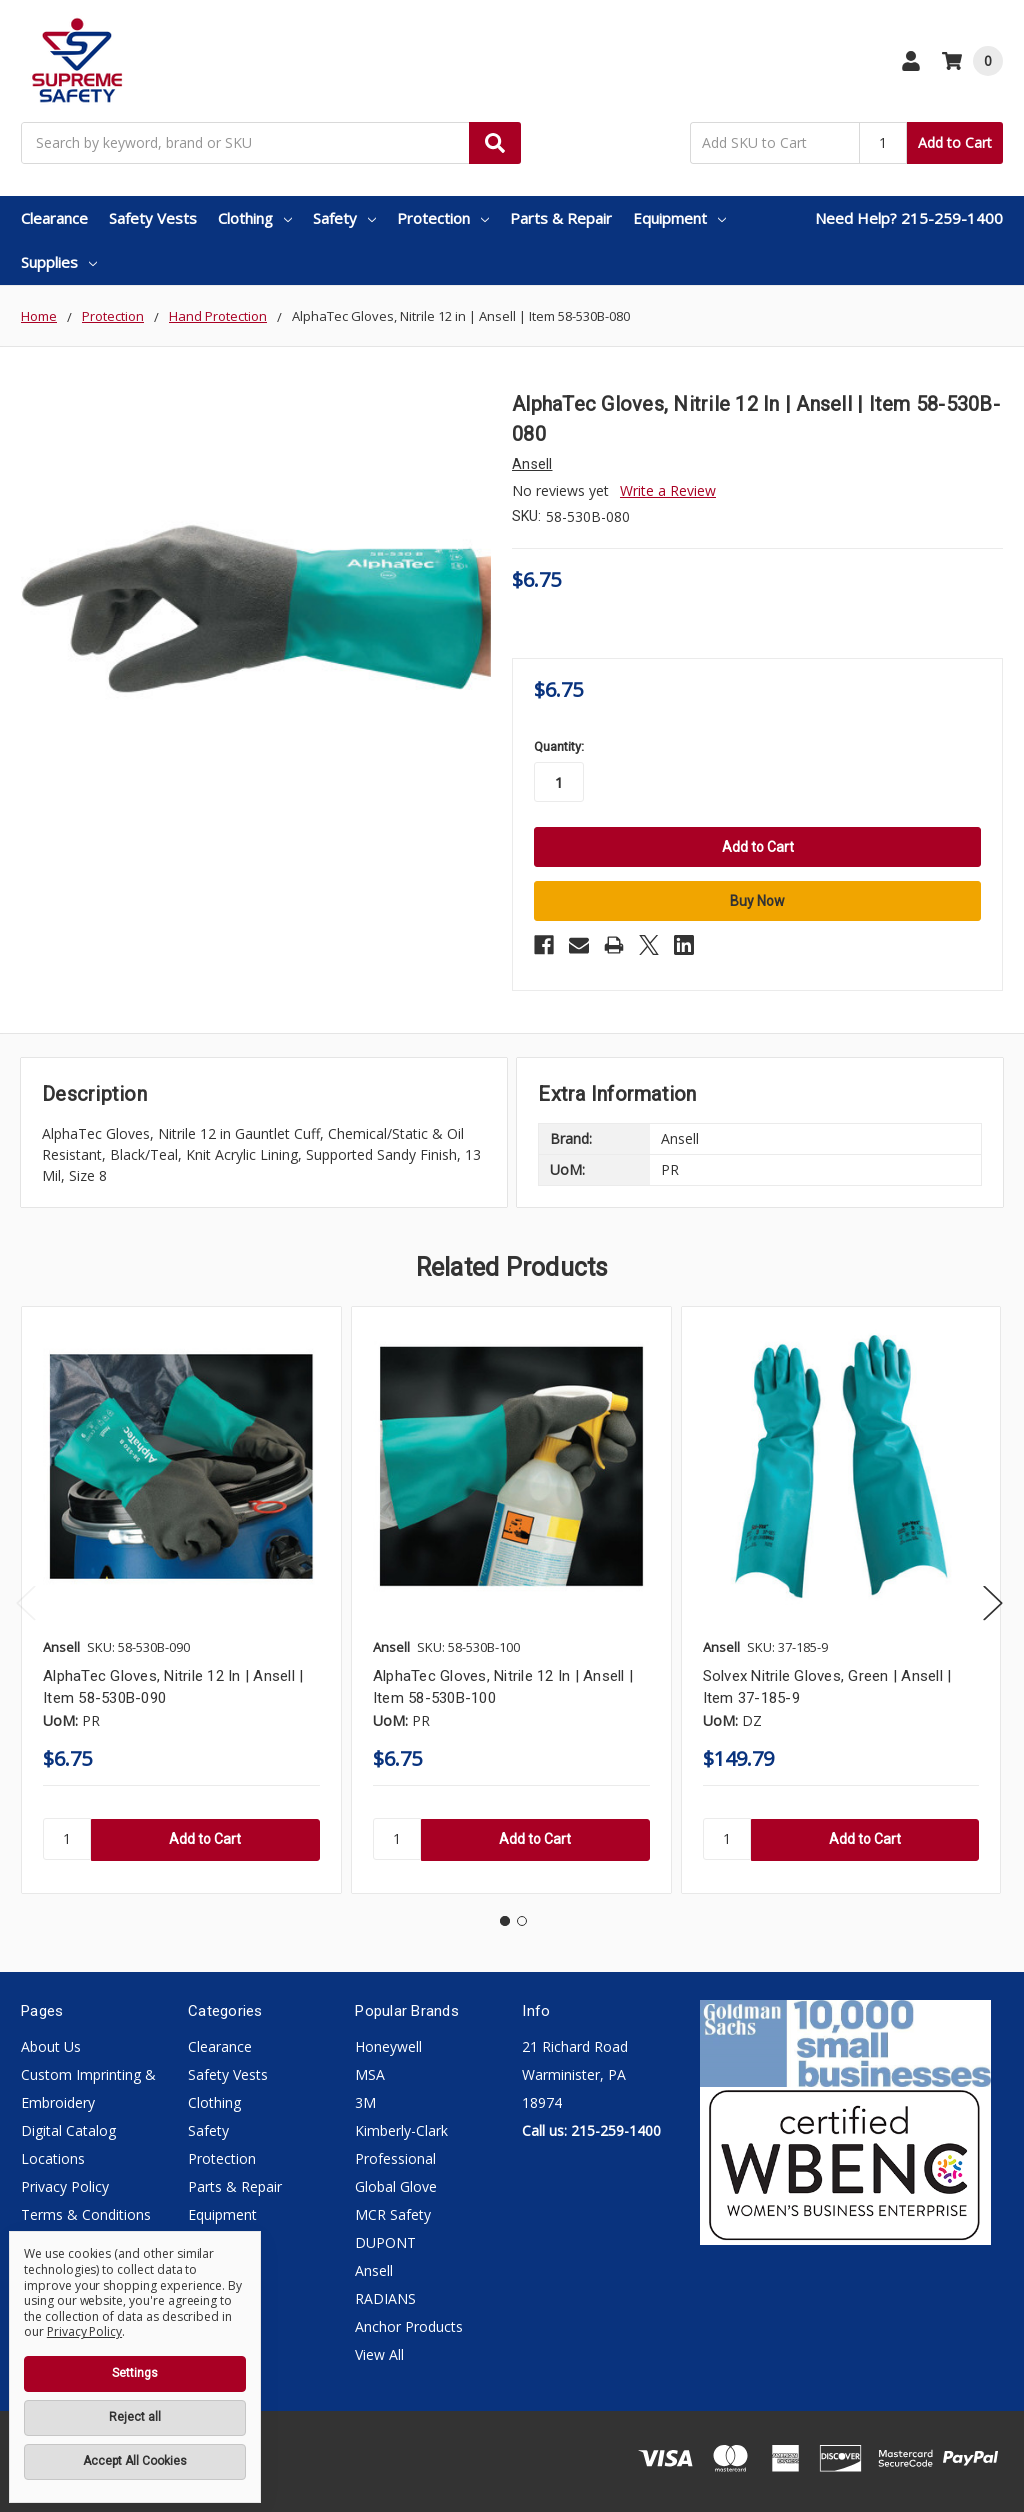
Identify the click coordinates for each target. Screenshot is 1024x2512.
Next (993, 1603)
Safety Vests (153, 218)
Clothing (255, 218)
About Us (51, 2046)
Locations (53, 2158)
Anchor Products (409, 2326)
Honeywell (388, 2046)
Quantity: (559, 746)
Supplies (59, 262)
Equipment (679, 218)
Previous (26, 1603)
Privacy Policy (65, 2186)
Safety (344, 218)
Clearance (54, 218)
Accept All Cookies (135, 2461)
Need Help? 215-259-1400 (909, 218)
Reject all (135, 2417)
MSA (370, 2074)
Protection (443, 218)
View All (379, 2354)
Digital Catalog (68, 2130)
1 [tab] (505, 1921)
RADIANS (385, 2298)
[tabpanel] (181, 1599)
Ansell (374, 2270)
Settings (135, 2373)
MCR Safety (393, 2214)
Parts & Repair (561, 218)
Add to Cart (955, 142)
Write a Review (668, 490)
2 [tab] (522, 1921)
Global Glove (396, 2186)
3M (365, 2102)
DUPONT (385, 2242)
